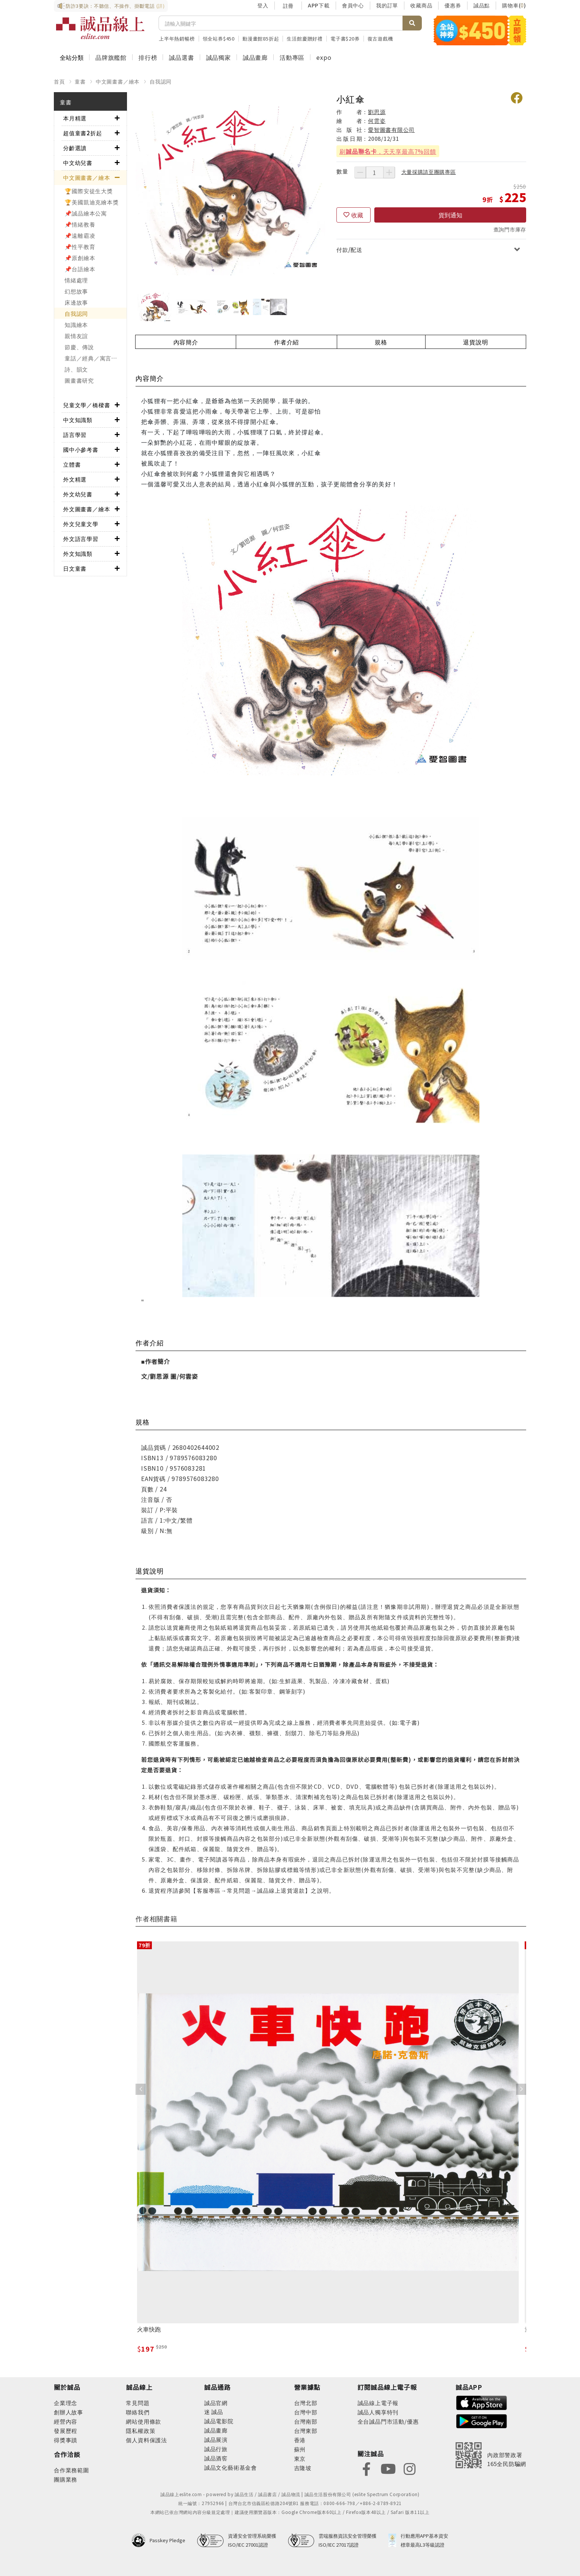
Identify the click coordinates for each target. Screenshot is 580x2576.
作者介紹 (286, 341)
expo (323, 57)
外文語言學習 (80, 538)
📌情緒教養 (80, 224)
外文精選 (75, 479)
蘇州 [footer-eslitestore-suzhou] (300, 2449)
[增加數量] (389, 172)
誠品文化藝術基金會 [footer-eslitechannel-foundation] (230, 2467)
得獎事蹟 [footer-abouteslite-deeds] (65, 2440)
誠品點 (481, 5)
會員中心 (353, 5)
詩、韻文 (76, 369)
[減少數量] (360, 172)
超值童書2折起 (82, 133)
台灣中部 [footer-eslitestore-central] (305, 2412)
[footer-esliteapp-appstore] (482, 2402)
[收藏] (353, 215)
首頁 (59, 81)
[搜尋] (281, 23)
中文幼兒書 (77, 162)
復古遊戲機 (380, 38)
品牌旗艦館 (111, 57)
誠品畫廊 (255, 57)
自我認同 (161, 81)
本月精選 (75, 118)
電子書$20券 (345, 38)
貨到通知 (450, 214)
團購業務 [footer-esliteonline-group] (65, 2479)
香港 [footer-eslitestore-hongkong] (300, 2440)
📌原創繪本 (80, 258)
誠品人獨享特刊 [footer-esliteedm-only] (378, 2412)
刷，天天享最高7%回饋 (387, 151)
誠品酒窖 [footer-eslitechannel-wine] (216, 2458)
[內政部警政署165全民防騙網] (491, 2455)
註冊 (288, 5)
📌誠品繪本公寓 (86, 213)
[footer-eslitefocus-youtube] (388, 2468)
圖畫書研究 (79, 380)
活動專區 (292, 57)
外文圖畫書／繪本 (86, 509)
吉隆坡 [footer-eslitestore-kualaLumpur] (303, 2468)
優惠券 (452, 5)
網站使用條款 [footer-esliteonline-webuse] (143, 2421)
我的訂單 (387, 5)
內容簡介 (185, 341)
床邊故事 (76, 302)
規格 (381, 341)
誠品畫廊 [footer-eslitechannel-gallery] (216, 2430)
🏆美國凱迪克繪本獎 (91, 202)
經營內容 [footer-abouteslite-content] (65, 2421)
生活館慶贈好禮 (305, 38)
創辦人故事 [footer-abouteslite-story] (68, 2412)
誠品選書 (181, 57)
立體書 (72, 464)
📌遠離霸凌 (80, 235)
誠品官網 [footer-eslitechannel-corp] (216, 2403)
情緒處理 (76, 280)
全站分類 (72, 57)
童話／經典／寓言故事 (94, 358)
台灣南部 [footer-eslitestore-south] (305, 2421)
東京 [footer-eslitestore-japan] (300, 2458)
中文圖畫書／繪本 (118, 81)
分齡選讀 (75, 148)
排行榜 (148, 57)
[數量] (375, 172)
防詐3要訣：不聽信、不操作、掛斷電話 (111, 5)
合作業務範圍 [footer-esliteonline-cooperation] (71, 2470)
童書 (80, 81)
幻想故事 (76, 291)
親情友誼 (76, 336)
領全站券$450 (219, 38)
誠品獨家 (218, 57)
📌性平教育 (80, 246)
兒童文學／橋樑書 (86, 405)
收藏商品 (421, 5)
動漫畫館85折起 (260, 38)
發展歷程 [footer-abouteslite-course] (65, 2430)
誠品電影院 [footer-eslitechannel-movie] (219, 2421)
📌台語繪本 (80, 269)
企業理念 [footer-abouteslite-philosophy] (65, 2403)
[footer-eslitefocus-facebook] (366, 2468)
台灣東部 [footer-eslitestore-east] (305, 2430)
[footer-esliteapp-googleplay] (482, 2420)
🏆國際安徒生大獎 (89, 191)
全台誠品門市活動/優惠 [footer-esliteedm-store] (388, 2421)
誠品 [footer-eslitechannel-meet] (216, 2411)
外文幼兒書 (77, 494)
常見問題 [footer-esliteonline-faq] (137, 2403)
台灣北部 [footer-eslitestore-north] (305, 2403)
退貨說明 (475, 341)
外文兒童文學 (80, 524)
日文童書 (75, 568)
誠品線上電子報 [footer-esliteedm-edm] (378, 2403)
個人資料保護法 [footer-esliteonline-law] (146, 2440)
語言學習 (75, 434)
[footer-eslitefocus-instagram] (409, 2468)
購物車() (514, 5)
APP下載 (319, 5)
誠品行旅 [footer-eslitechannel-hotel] (216, 2449)
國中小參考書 (80, 449)
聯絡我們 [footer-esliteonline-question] (137, 2412)
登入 (262, 5)
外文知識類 (77, 553)
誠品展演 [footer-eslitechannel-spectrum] (216, 2439)
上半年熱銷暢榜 (177, 38)
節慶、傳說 (79, 347)
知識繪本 (76, 324)
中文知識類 (77, 420)
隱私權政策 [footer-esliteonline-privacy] (140, 2430)
